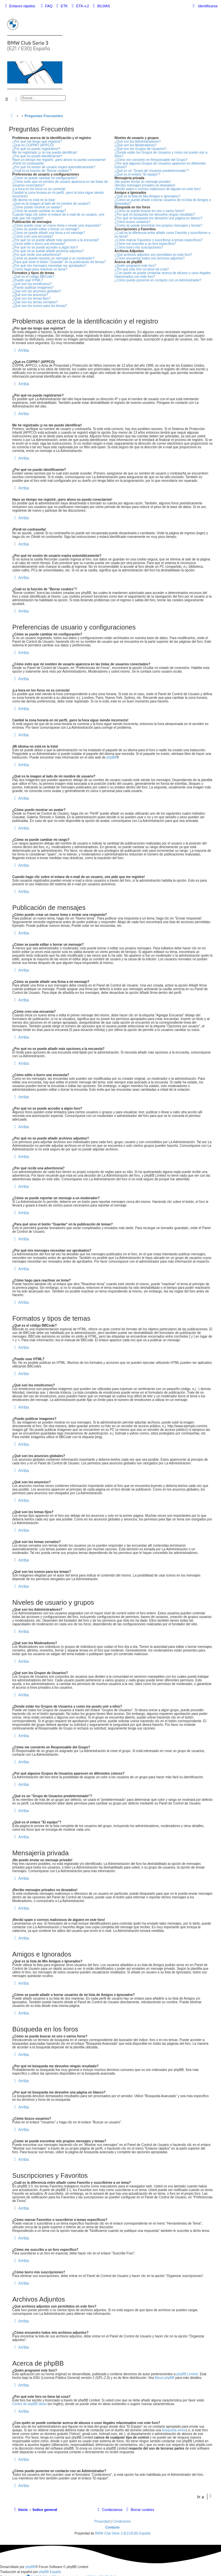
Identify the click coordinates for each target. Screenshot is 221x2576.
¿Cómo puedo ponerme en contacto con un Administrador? (158, 280)
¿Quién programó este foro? (135, 265)
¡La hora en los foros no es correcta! (39, 189)
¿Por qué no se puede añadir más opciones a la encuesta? (55, 240)
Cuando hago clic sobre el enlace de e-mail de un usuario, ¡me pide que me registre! (58, 216)
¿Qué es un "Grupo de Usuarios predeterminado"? (152, 171)
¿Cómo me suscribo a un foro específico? (145, 244)
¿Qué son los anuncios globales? (36, 291)
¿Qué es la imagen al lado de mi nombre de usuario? (51, 203)
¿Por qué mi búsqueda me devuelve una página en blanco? (158, 218)
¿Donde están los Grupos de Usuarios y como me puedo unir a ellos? (161, 154)
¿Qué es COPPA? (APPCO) (33, 145)
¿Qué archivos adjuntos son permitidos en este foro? (154, 255)
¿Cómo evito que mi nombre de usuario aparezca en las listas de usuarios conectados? (60, 183)
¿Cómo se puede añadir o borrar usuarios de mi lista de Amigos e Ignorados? (163, 201)
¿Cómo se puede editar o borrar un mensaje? (45, 229)
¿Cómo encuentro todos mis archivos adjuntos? (150, 258)
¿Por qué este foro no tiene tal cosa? (142, 269)
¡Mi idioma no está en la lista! (33, 200)
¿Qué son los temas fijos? (31, 298)
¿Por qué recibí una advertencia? (36, 255)
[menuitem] (45, 6)
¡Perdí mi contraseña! (28, 163)
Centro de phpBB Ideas (29, 2404)
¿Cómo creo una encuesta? (32, 236)
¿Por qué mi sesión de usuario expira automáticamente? (53, 167)
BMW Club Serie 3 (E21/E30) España (122, 2533)
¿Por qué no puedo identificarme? (37, 156)
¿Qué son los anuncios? (30, 295)
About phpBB (164, 2378)
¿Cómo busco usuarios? (132, 222)
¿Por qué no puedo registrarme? (36, 149)
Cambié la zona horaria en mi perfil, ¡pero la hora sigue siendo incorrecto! (58, 194)
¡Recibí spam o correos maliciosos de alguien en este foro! (158, 189)
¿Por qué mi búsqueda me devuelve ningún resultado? (155, 214)
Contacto (112, 2527)
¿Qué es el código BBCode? (33, 276)
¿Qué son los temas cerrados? (35, 302)
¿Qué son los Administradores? (138, 141)
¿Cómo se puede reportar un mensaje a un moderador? (53, 258)
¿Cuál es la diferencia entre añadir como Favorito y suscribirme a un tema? (162, 234)
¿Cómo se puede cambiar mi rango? (39, 211)
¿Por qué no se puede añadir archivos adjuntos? (48, 251)
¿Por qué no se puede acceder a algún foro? (45, 247)
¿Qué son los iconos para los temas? (39, 306)
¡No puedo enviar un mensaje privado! (143, 182)
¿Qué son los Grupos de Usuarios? (141, 149)
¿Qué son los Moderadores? (136, 145)
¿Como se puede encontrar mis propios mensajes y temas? (158, 225)
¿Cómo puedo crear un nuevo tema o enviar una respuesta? (56, 225)
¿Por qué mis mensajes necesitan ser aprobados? (49, 265)
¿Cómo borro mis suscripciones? (139, 247)
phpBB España (50, 2572)
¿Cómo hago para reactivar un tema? (39, 269)
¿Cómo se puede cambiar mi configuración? (44, 178)
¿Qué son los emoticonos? (32, 284)
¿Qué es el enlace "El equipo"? (137, 174)
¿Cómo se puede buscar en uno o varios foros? (150, 211)
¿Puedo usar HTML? (27, 280)
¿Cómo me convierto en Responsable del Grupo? (151, 160)
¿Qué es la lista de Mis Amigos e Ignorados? (147, 196)
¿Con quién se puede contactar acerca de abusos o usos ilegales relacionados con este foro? (163, 274)
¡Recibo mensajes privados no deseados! (145, 185)
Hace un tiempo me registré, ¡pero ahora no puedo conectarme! (59, 160)
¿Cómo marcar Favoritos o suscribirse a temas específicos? (159, 240)
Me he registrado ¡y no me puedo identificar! (44, 152)
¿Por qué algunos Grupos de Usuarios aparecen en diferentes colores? (160, 165)
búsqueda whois (174, 2430)
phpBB (112, 757)
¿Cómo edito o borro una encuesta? (38, 244)
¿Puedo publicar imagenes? (33, 287)
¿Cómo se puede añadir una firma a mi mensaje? (48, 233)
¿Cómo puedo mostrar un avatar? (37, 207)
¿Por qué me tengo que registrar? (37, 141)
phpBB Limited (187, 2374)
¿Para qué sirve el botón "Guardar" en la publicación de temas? (59, 262)
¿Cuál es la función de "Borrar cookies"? (42, 171)
